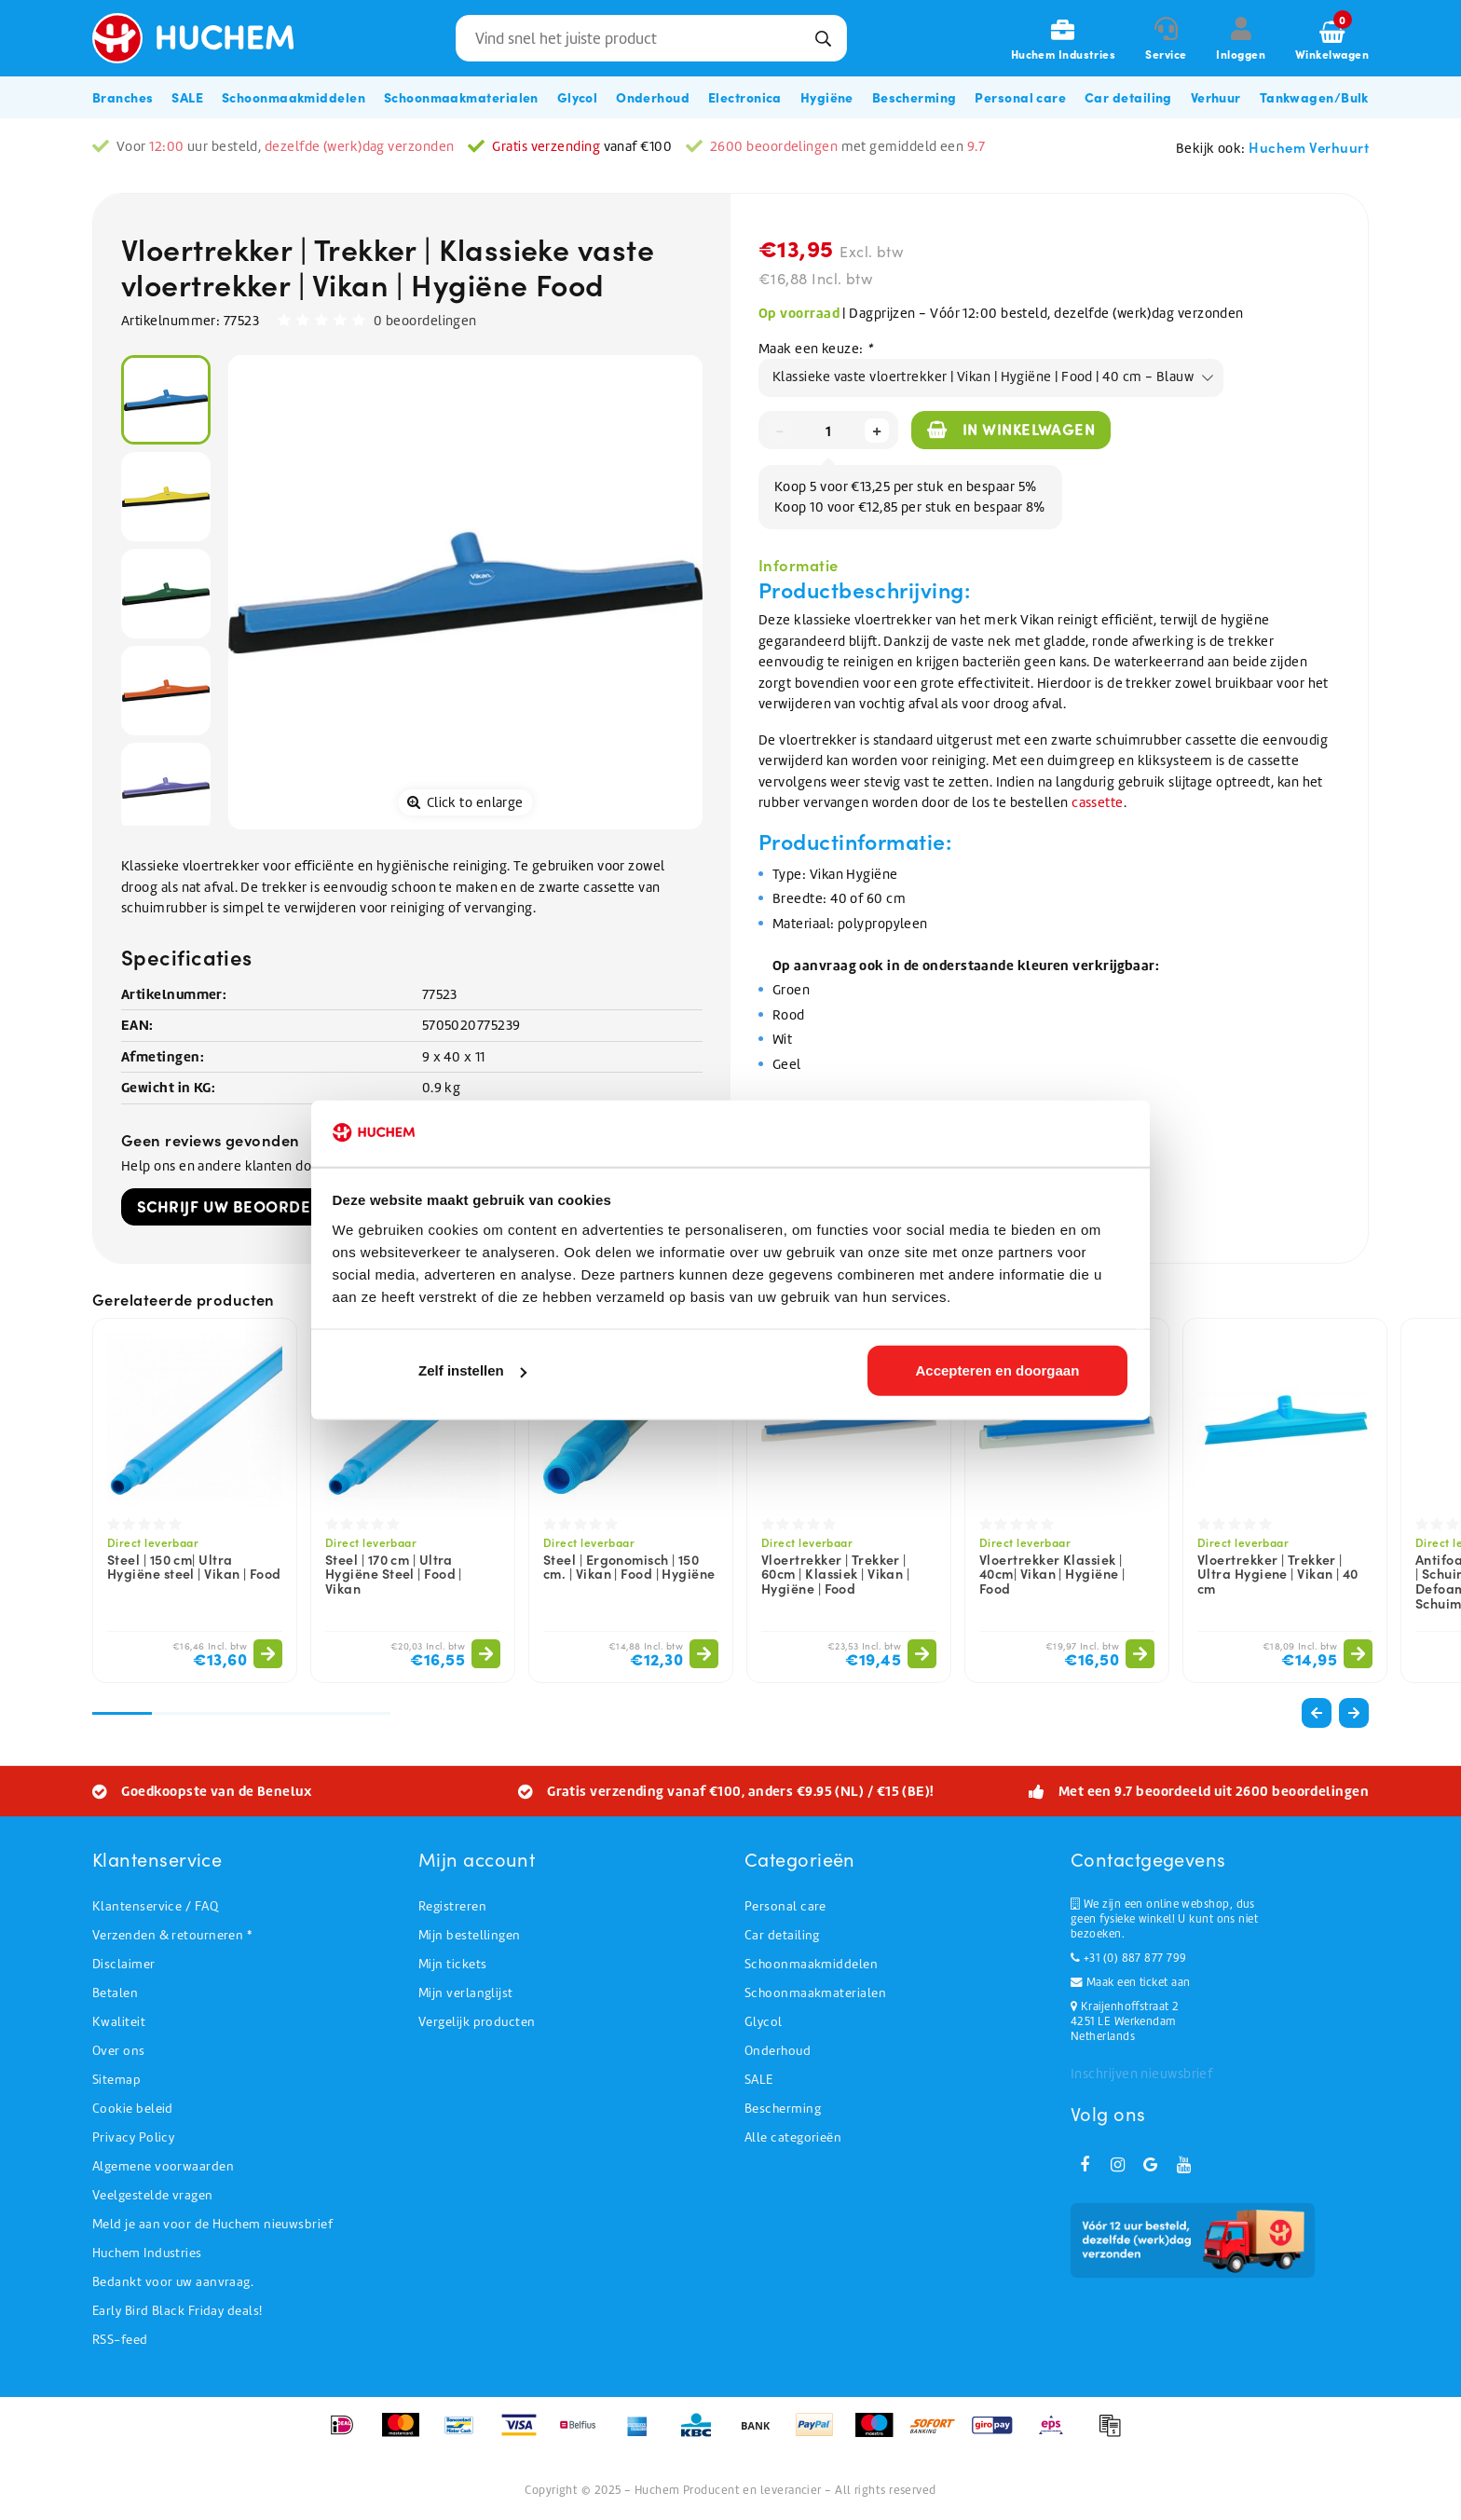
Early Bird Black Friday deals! (177, 2311)
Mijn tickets (452, 1964)
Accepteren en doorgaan (997, 1373)
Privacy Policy (133, 2137)
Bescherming (782, 2108)
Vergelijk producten (477, 2022)
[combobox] (651, 38)
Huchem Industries (147, 2253)
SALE (758, 2080)
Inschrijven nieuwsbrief (1141, 2073)
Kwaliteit (118, 2022)
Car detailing (782, 1935)
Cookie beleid (132, 2108)
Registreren (452, 1906)
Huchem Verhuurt (1309, 147)
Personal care (785, 1906)
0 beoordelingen (425, 320)
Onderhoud (777, 2051)
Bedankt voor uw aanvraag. (172, 2282)
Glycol (763, 2022)
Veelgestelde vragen (152, 2195)
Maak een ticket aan (1130, 1982)
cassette (1098, 802)
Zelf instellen (472, 1373)
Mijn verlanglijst (465, 1993)
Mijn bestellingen (469, 1935)
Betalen (115, 1993)
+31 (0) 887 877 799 (1128, 1958)
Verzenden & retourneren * (172, 1935)
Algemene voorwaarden (163, 2166)
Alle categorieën (792, 2137)
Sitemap (116, 2080)
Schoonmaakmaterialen (815, 1993)
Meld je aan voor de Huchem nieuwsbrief (212, 2224)
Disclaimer (124, 1964)
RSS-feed (120, 2340)
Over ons (118, 2051)
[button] (1354, 1713)
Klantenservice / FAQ (155, 1906)
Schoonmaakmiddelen (811, 1964)
